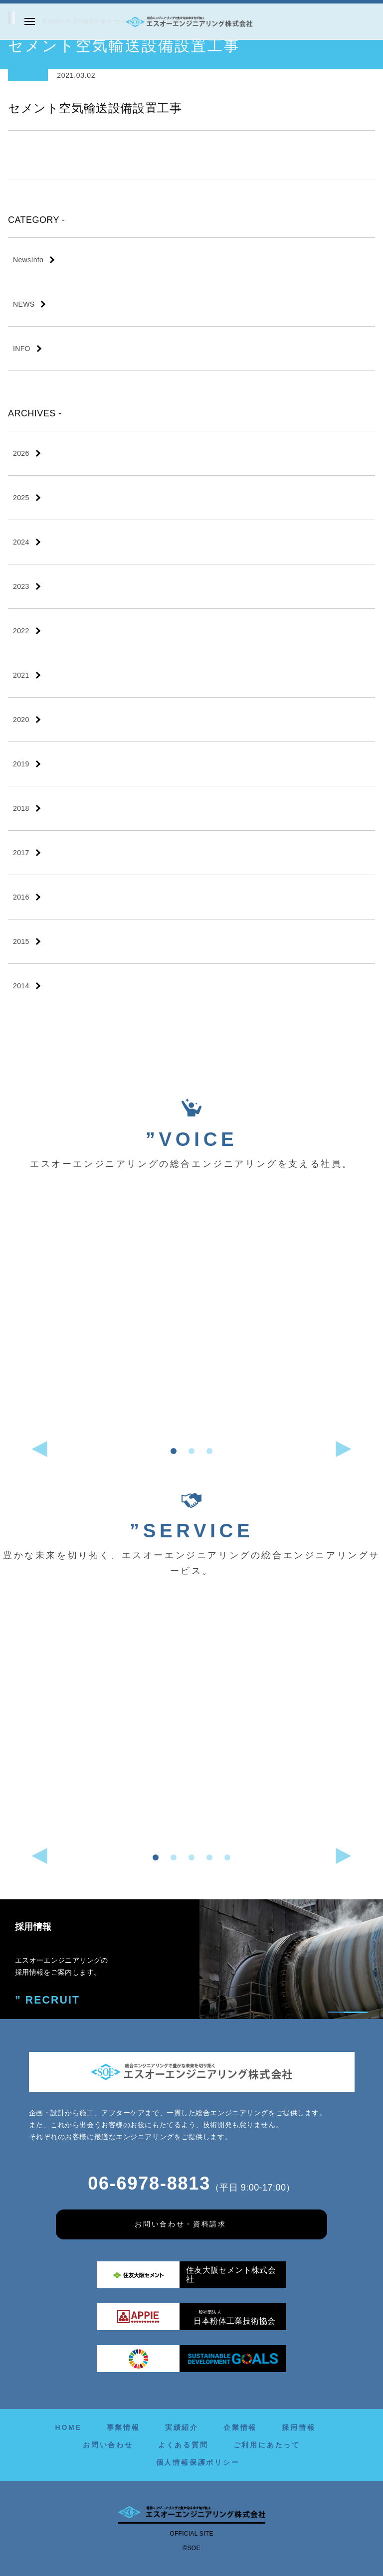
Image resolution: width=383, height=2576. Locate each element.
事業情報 (123, 2427)
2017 (21, 853)
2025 (21, 498)
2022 (21, 631)
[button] (174, 1451)
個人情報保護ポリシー (198, 2462)
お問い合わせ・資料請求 (181, 2224)
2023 (21, 586)
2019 (21, 764)
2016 (21, 897)
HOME (68, 2427)
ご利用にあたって (266, 2445)
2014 (21, 986)
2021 (21, 675)
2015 (21, 941)
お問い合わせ (108, 2445)
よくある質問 (183, 2445)
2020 (21, 720)
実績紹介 (181, 2427)
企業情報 (240, 2427)
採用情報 (298, 2427)
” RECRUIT (42, 1999)
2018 (21, 808)
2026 (21, 453)
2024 (21, 542)
